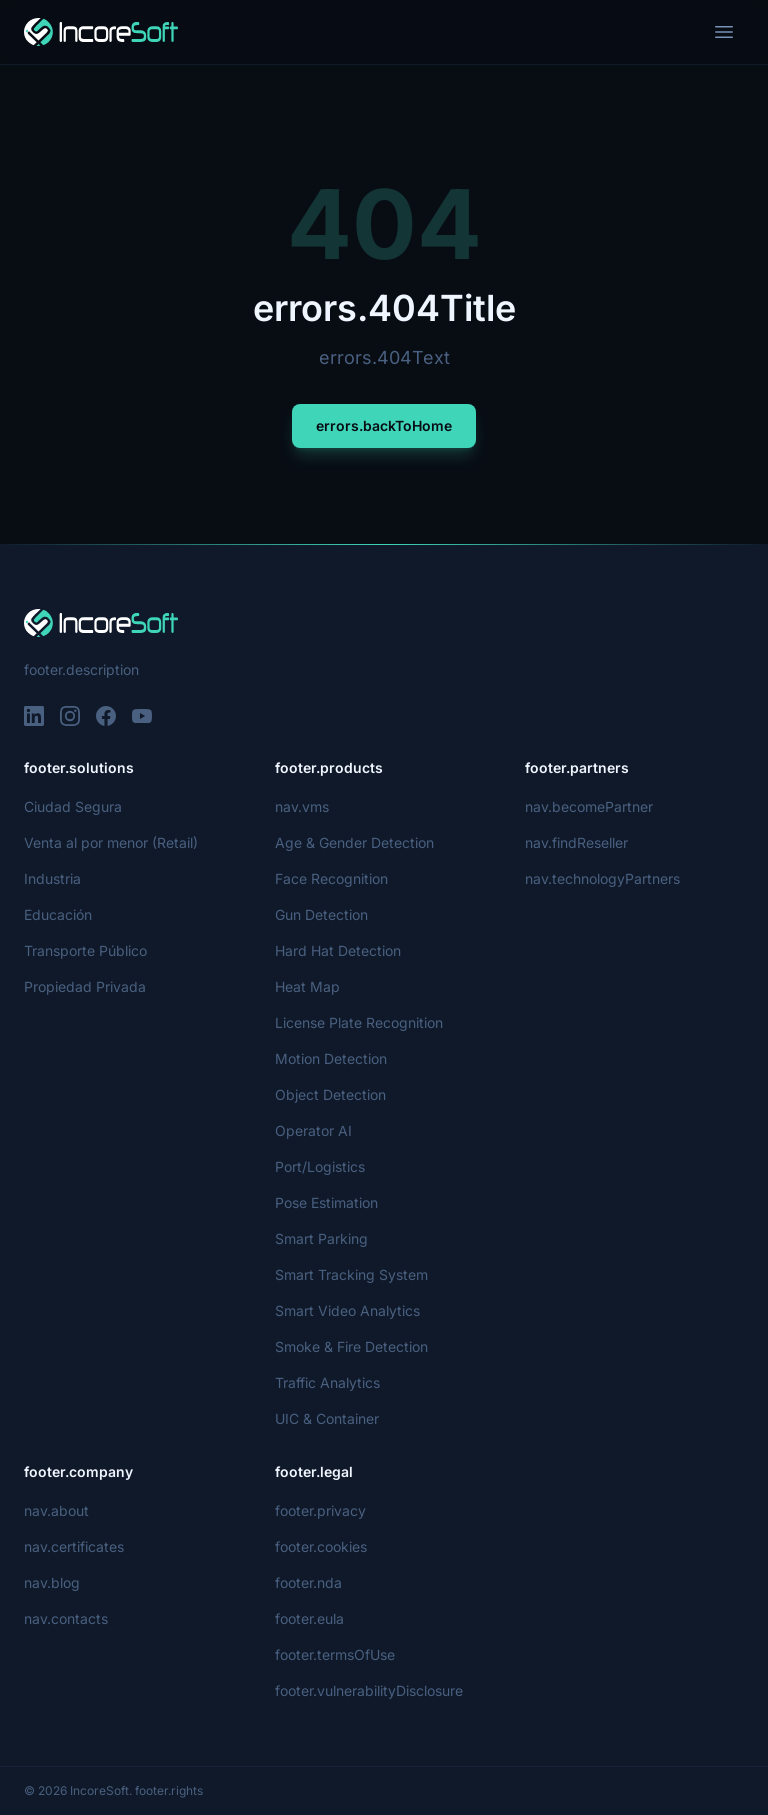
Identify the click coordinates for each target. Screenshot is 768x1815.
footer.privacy (319, 1510)
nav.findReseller (577, 842)
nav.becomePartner (589, 806)
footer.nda (308, 1582)
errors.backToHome (384, 425)
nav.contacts (65, 1618)
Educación (57, 914)
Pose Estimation (327, 1202)
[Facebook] (106, 716)
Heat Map (307, 986)
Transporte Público (85, 950)
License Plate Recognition (358, 1022)
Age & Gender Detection (354, 842)
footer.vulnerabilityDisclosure (370, 1690)
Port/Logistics (320, 1166)
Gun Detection (322, 914)
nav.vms (302, 806)
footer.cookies (320, 1546)
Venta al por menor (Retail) (112, 842)
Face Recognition (331, 878)
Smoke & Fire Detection (352, 1346)
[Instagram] (70, 716)
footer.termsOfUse (335, 1654)
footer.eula (310, 1618)
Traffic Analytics (326, 1382)
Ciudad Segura (72, 806)
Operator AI (313, 1130)
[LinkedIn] (34, 716)
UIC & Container (328, 1418)
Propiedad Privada (84, 986)
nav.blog (52, 1582)
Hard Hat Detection (338, 950)
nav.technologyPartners (603, 878)
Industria (54, 878)
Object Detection (330, 1094)
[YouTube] (142, 716)
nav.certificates (73, 1546)
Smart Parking (322, 1238)
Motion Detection (332, 1058)
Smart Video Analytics (346, 1310)
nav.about (56, 1510)
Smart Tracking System (350, 1274)
